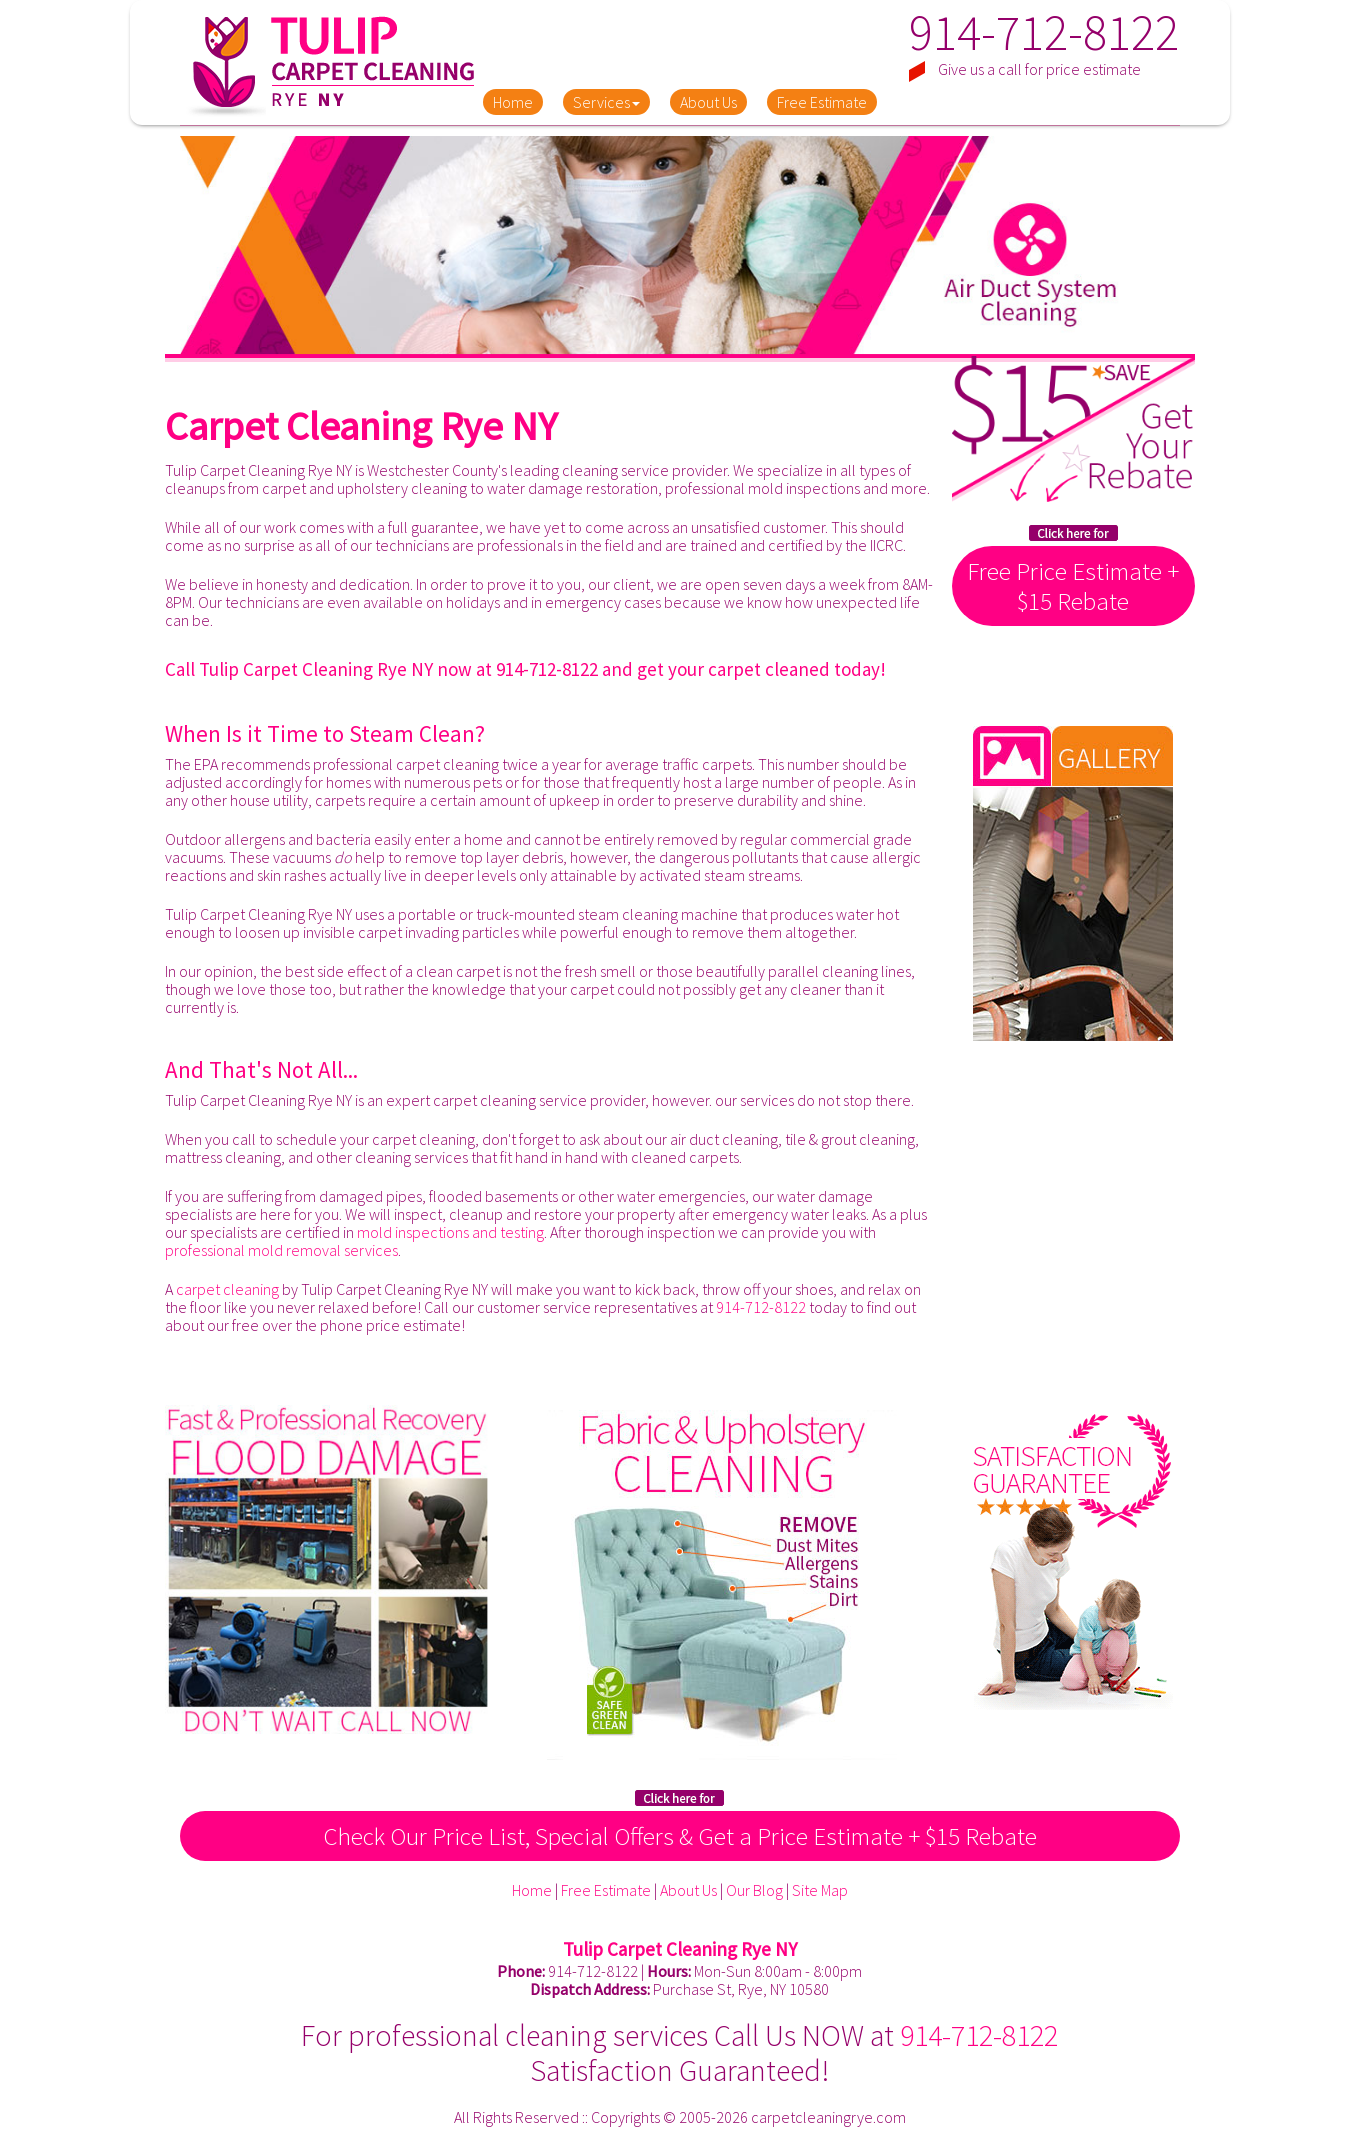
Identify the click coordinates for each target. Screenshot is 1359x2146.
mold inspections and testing (450, 1232)
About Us (708, 102)
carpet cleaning (227, 1289)
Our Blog (754, 1890)
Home (513, 102)
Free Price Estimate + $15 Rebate (1073, 586)
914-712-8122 (547, 669)
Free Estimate (822, 102)
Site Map (820, 1890)
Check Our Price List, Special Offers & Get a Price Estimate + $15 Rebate (680, 1836)
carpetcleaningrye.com (828, 2117)
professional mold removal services (281, 1250)
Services (606, 102)
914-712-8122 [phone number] (1044, 32)
